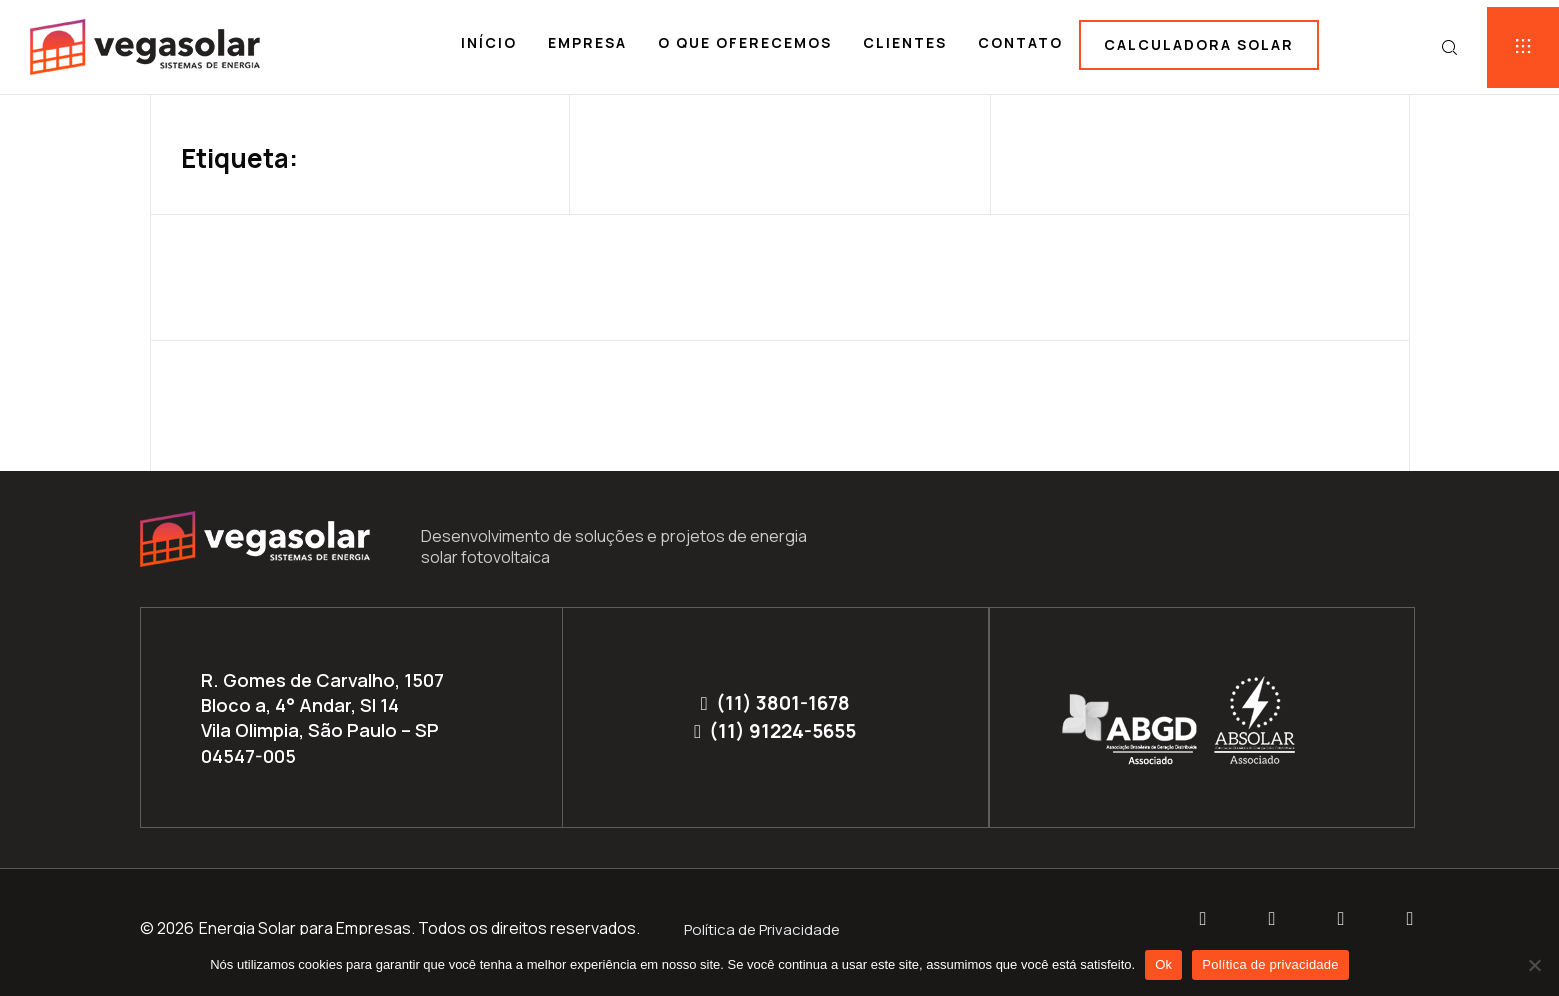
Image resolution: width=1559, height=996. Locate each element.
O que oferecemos (745, 42)
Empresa (587, 42)
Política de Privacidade (762, 929)
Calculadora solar (1199, 44)
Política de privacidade (1270, 964)
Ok (1163, 964)
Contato (1020, 42)
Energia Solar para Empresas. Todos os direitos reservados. (419, 928)
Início (489, 42)
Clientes (905, 42)
